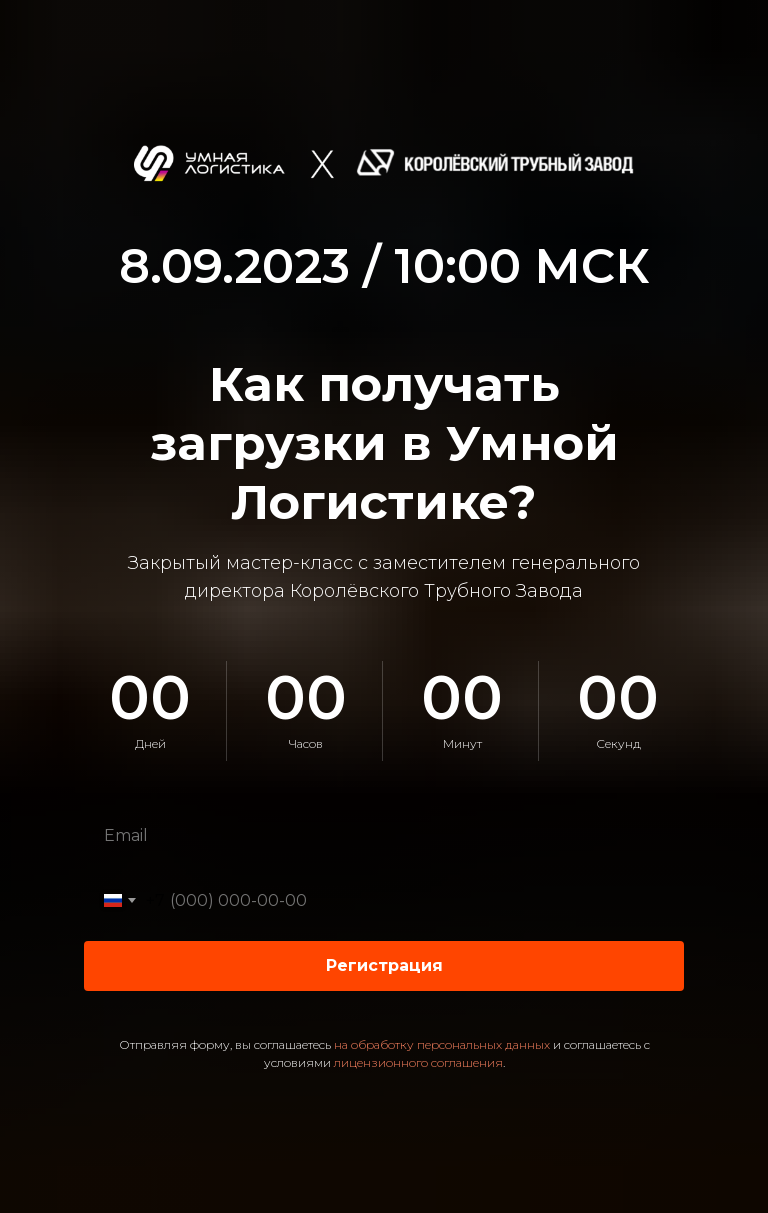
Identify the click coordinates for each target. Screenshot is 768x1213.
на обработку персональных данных (442, 1044)
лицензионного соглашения (418, 1062)
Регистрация (384, 965)
